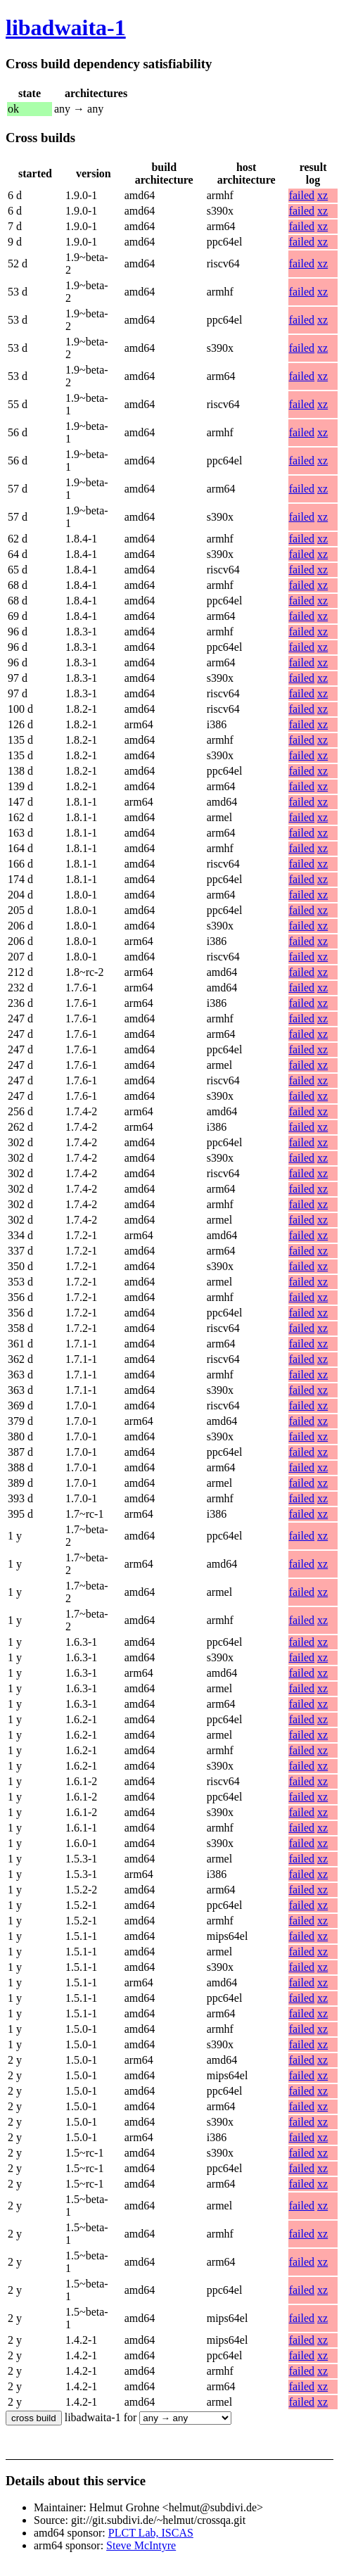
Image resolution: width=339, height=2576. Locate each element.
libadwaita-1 (66, 27)
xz (322, 195)
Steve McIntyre (141, 2545)
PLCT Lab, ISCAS (150, 2533)
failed (301, 195)
